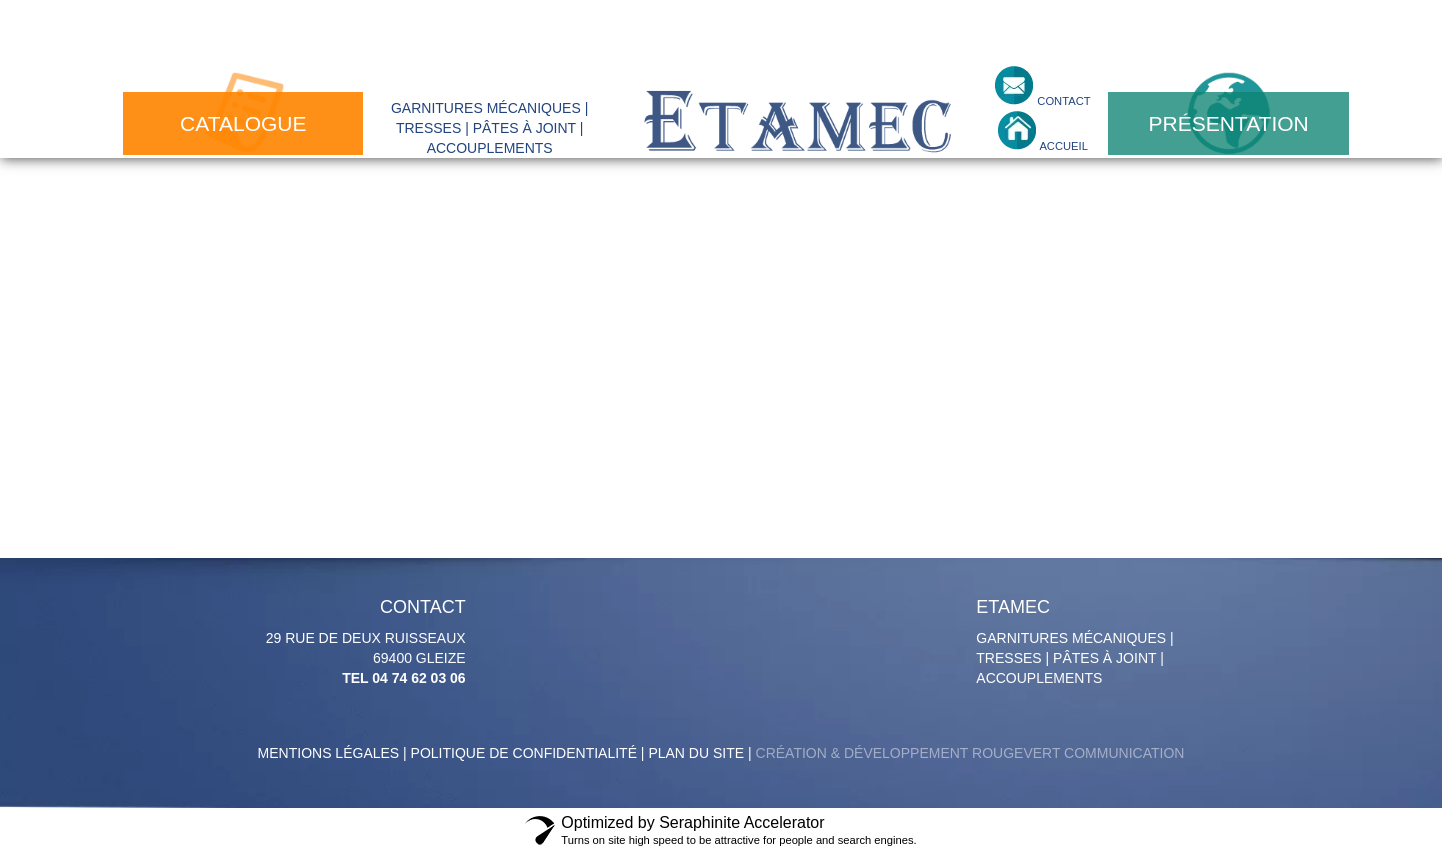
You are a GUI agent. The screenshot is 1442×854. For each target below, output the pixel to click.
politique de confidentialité (524, 753)
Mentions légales (329, 753)
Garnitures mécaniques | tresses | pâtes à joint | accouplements (1081, 642)
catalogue (243, 123)
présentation (1229, 123)
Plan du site (696, 753)
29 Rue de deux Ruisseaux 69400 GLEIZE (360, 642)
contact (1062, 101)
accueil (1062, 146)
